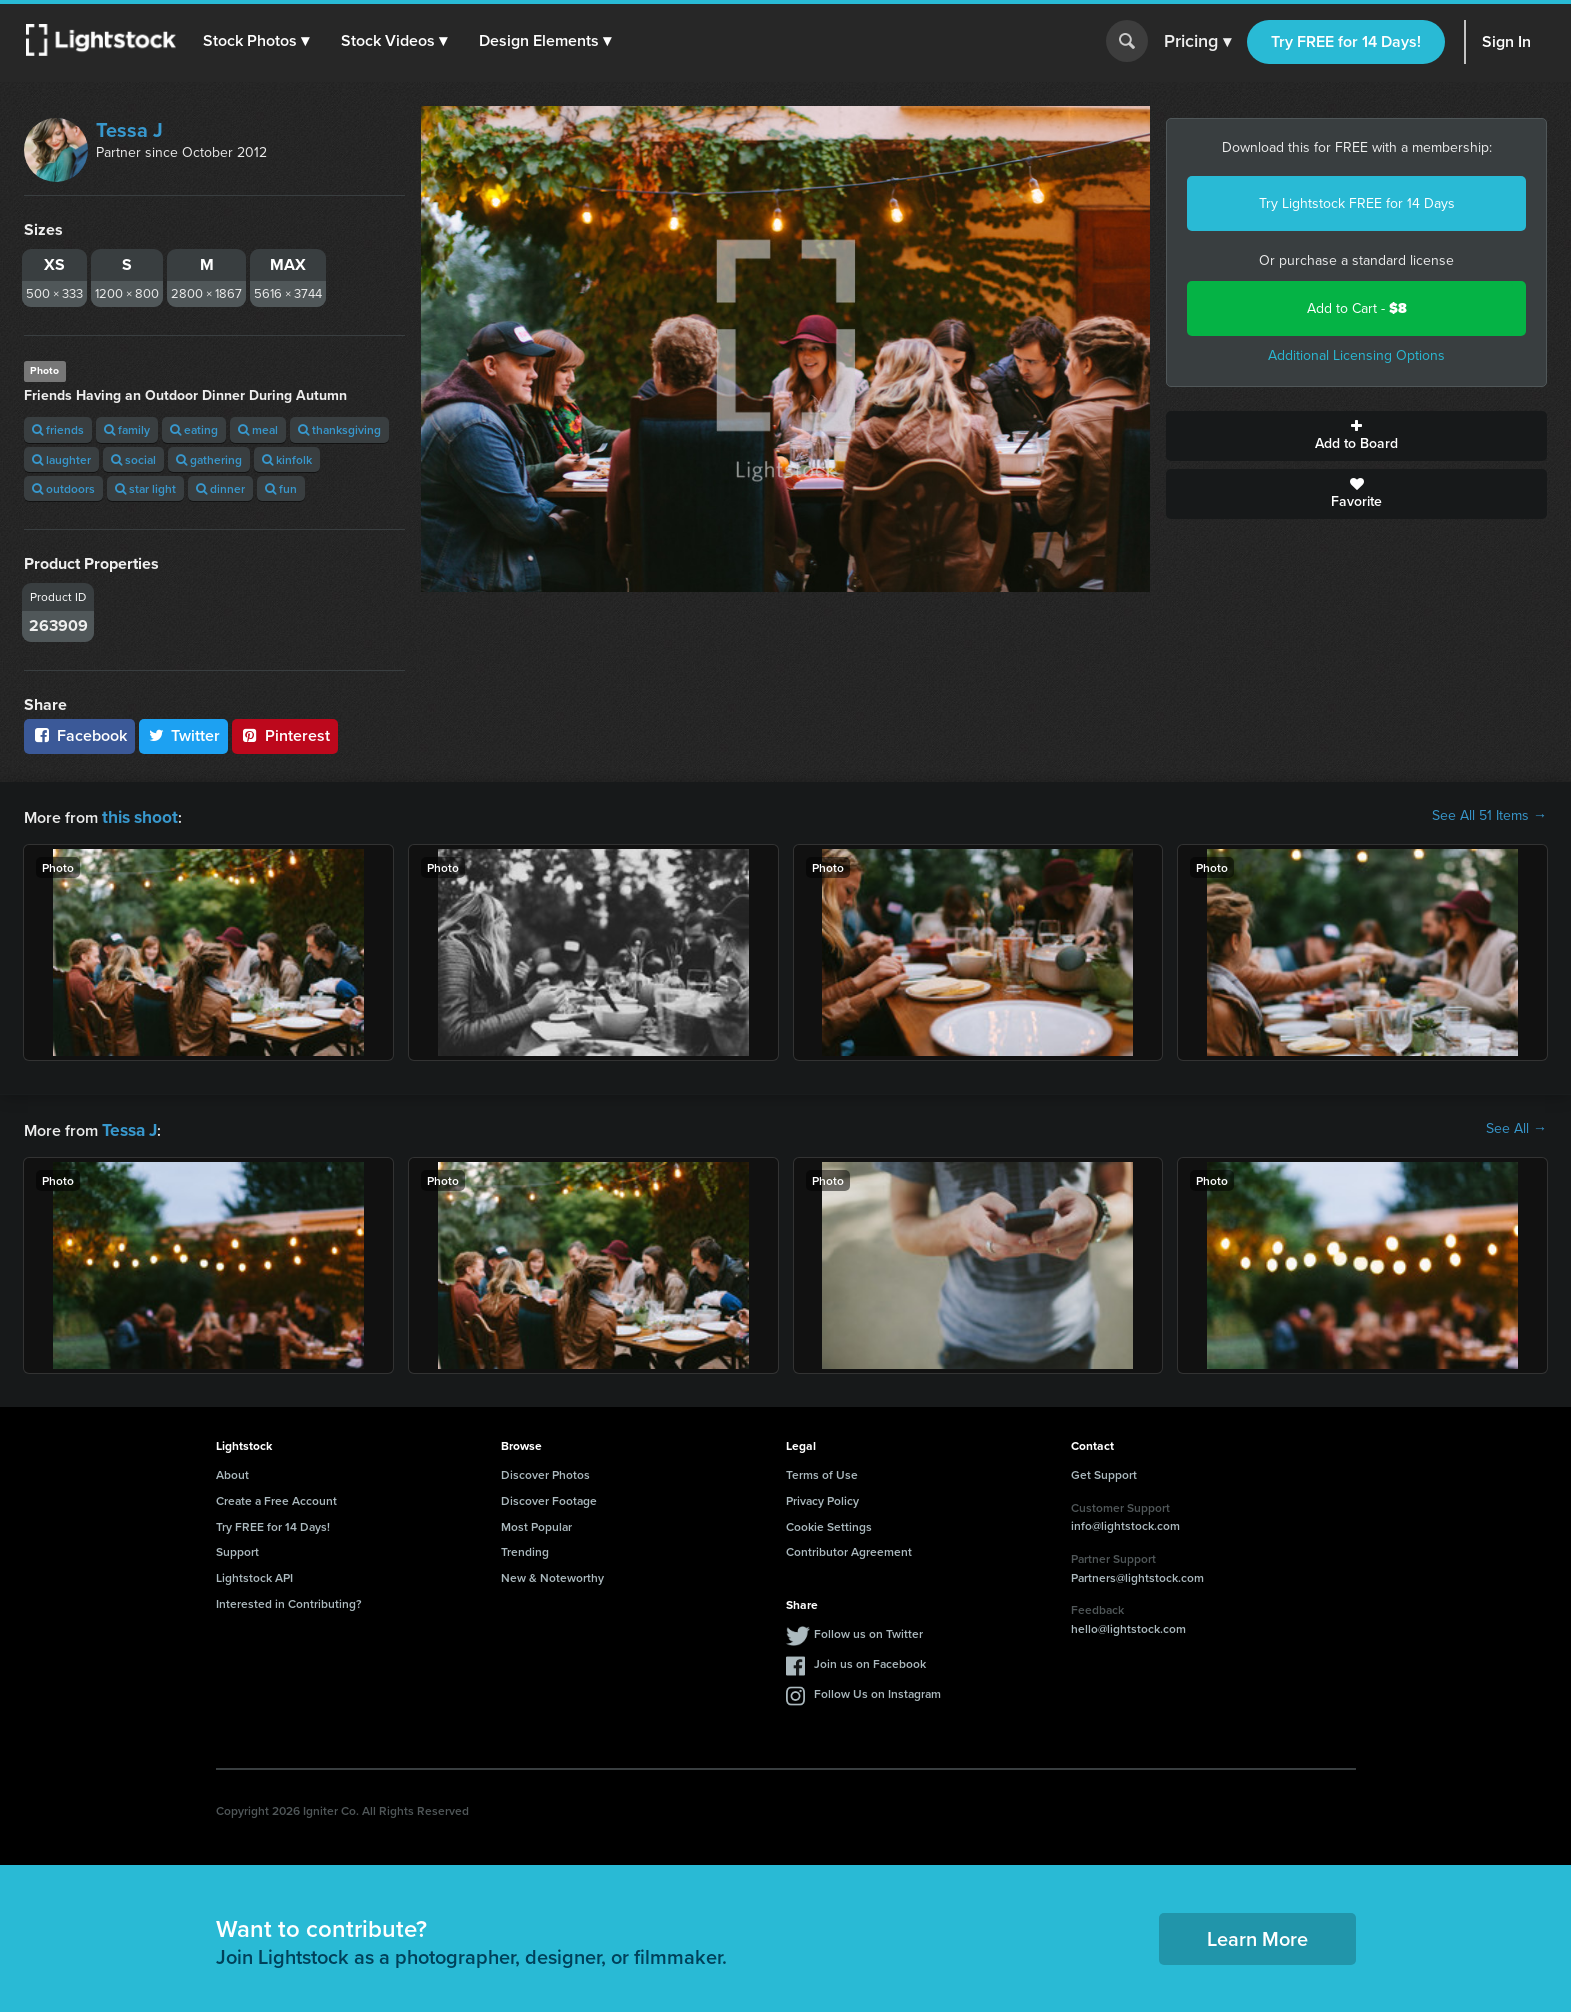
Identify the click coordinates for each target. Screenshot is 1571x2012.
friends (58, 429)
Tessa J (129, 130)
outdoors (63, 488)
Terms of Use (822, 1470)
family (127, 429)
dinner (220, 488)
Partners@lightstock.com (1137, 1573)
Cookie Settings (829, 1522)
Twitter (184, 735)
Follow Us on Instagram (877, 1689)
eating (194, 429)
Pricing (1197, 42)
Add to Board (1356, 436)
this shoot (137, 815)
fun (281, 488)
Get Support (1104, 1470)
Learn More (1257, 1934)
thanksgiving (339, 429)
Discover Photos (545, 1470)
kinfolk (287, 459)
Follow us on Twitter (868, 1629)
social (133, 459)
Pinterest (285, 735)
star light (145, 488)
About (232, 1470)
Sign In (1506, 41)
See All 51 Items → (1489, 816)
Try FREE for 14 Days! (1346, 41)
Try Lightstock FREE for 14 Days (1357, 203)
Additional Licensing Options (1356, 355)
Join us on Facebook (870, 1659)
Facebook (79, 735)
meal (258, 429)
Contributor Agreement (849, 1547)
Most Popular (536, 1522)
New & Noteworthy (552, 1573)
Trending (525, 1547)
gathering (209, 459)
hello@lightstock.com (1128, 1624)
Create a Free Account (276, 1496)
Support (237, 1547)
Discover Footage (549, 1496)
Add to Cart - (1357, 308)
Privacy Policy (822, 1496)
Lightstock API (254, 1573)
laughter (61, 459)
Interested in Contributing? (289, 1599)
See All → (1516, 1127)
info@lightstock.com (1125, 1521)
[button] (259, 41)
